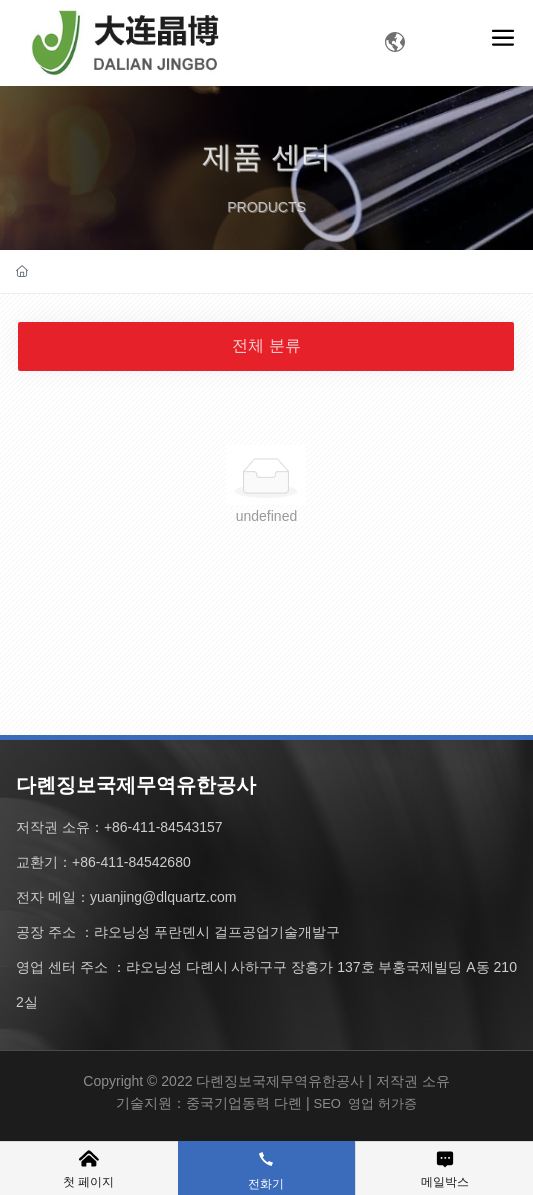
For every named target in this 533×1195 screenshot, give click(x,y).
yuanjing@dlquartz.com (163, 897)
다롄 (288, 1103)
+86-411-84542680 (131, 862)
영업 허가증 (382, 1103)
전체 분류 (266, 345)
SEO (326, 1103)
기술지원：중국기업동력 (193, 1103)
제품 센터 (266, 179)
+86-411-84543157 (163, 827)
